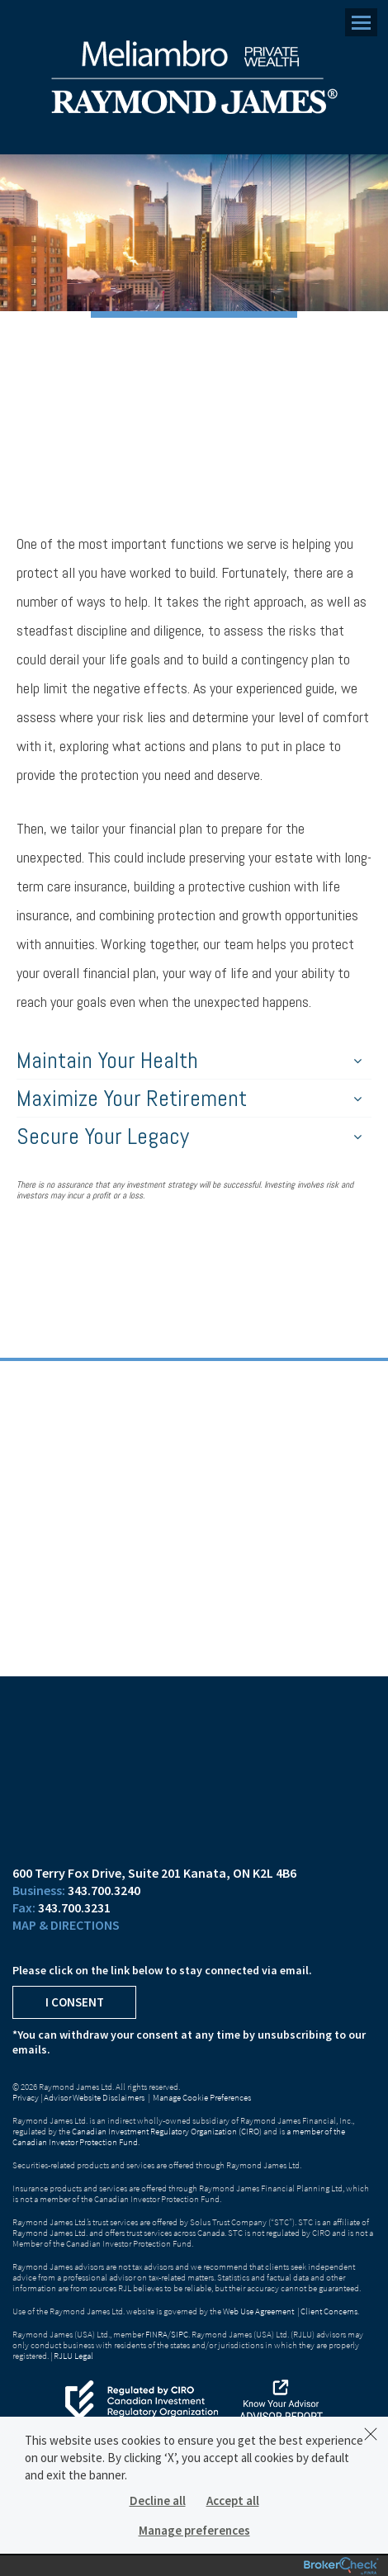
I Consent (74, 2002)
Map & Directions (66, 1925)
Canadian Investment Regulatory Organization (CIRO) (167, 2131)
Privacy (25, 2097)
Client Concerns (328, 2311)
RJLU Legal (73, 2355)
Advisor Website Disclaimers (94, 2097)
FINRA (156, 2334)
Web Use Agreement (259, 2311)
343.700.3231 (74, 1907)
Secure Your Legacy (189, 1136)
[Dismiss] (370, 2434)
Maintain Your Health (189, 1060)
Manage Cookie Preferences (202, 2097)
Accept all (232, 2500)
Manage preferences (194, 2530)
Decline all (158, 2500)
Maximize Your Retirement (189, 1098)
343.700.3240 (104, 1890)
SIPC (179, 2334)
